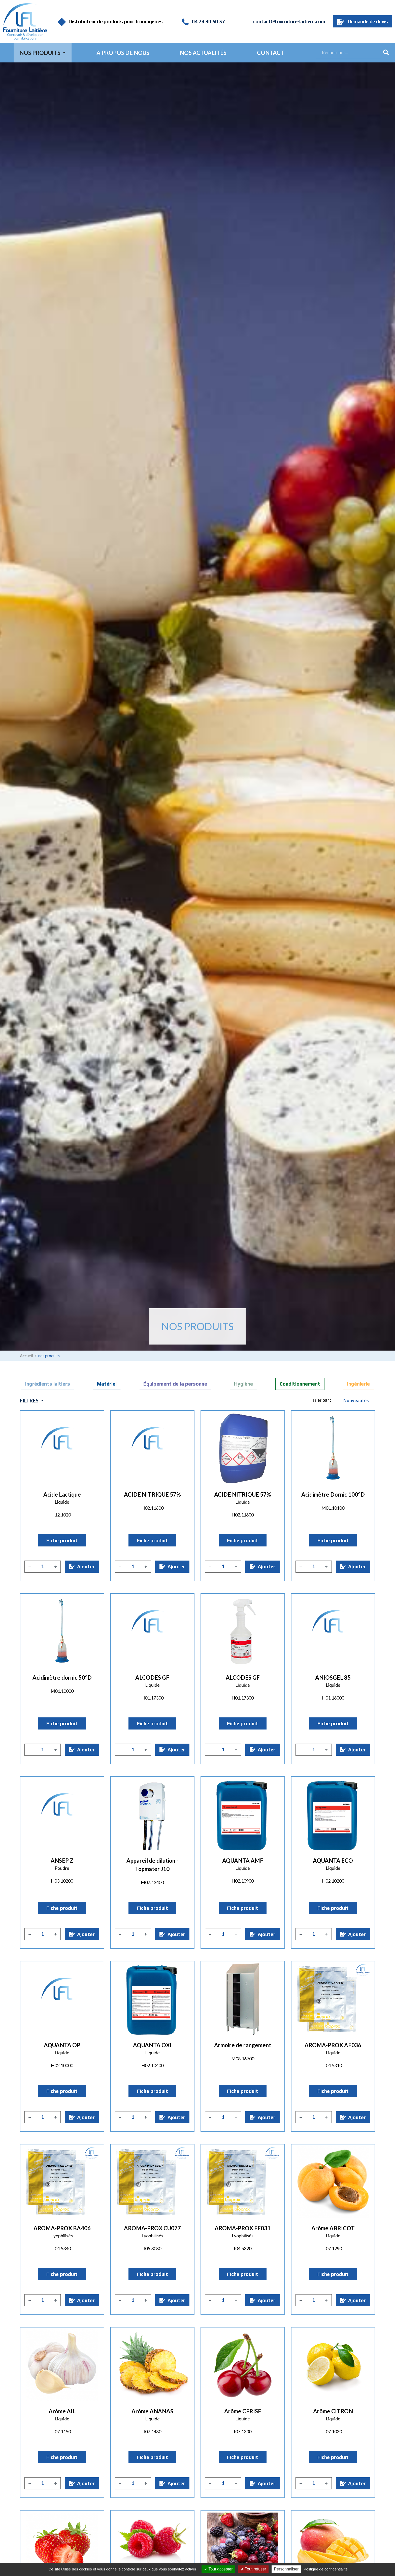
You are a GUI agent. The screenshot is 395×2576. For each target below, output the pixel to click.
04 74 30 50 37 (203, 21)
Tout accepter (218, 2569)
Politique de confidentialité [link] (326, 2569)
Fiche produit (62, 1540)
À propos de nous (122, 52)
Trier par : (321, 1400)
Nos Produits (40, 52)
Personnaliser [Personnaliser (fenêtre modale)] (286, 2569)
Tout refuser (253, 2569)
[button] (32, 1400)
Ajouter (82, 1566)
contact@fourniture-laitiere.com (289, 21)
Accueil (26, 1355)
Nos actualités (203, 52)
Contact (270, 52)
